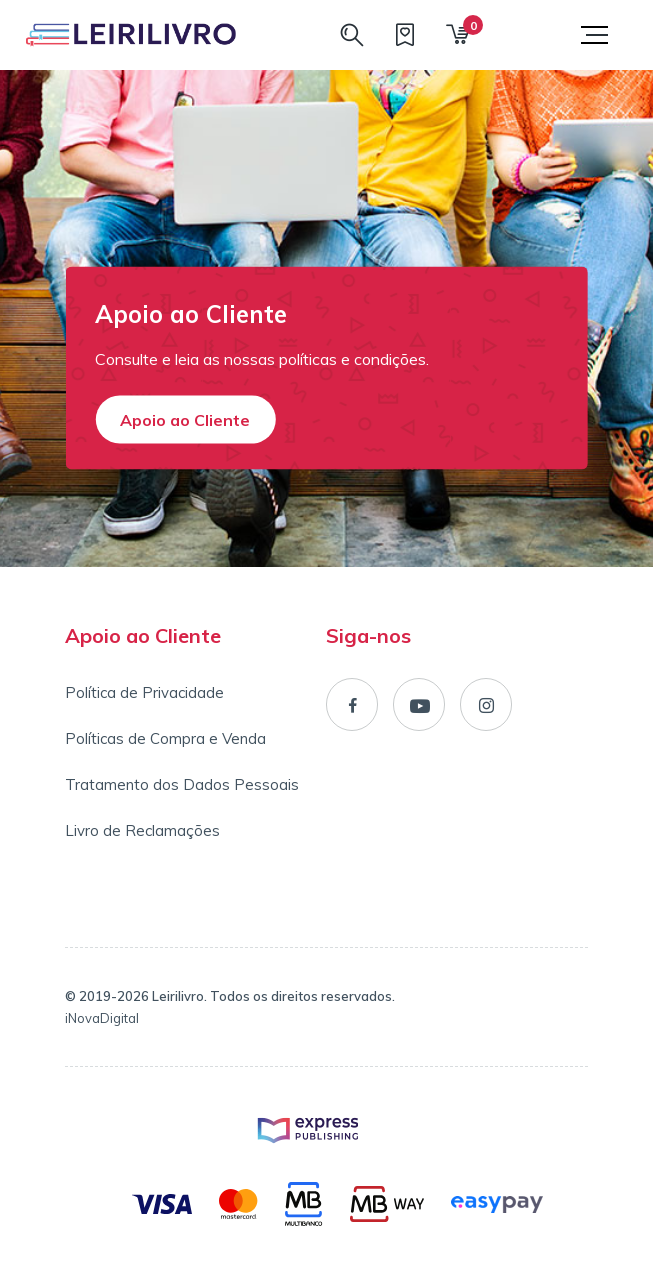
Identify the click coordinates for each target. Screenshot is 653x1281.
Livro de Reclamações (142, 830)
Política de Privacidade (144, 692)
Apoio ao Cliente (185, 420)
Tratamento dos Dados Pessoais (182, 784)
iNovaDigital (102, 1018)
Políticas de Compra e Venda (165, 738)
